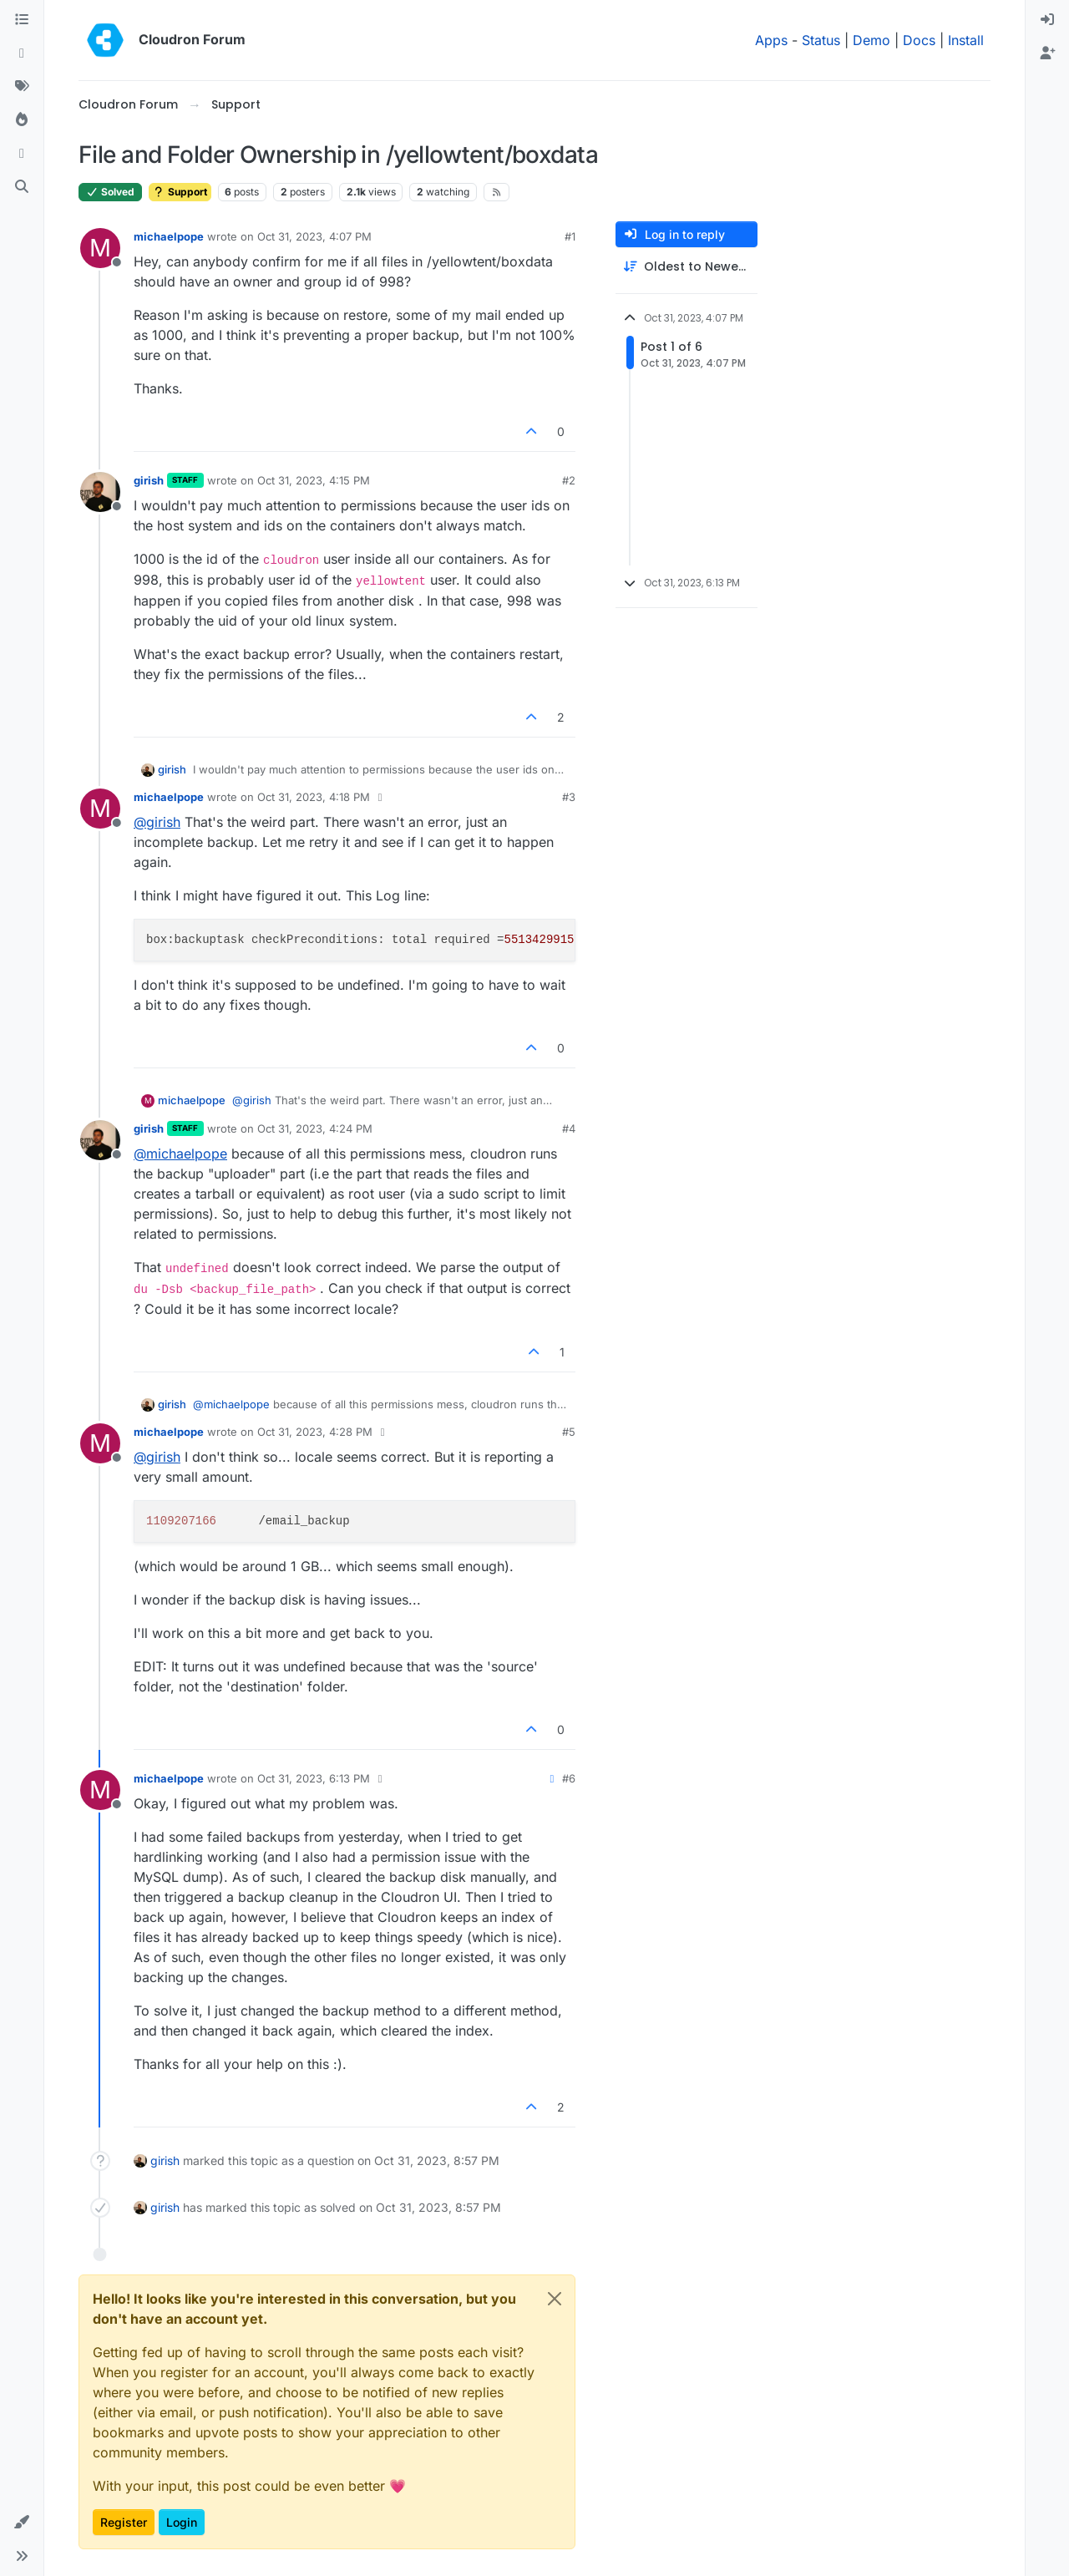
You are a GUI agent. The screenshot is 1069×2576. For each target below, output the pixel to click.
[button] (22, 2522)
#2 (568, 480)
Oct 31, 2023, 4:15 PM (313, 480)
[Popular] (22, 120)
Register (123, 2522)
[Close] (554, 2298)
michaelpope (169, 236)
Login (181, 2522)
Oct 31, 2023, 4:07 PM (314, 236)
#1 (570, 236)
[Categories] (22, 20)
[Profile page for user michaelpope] (100, 248)
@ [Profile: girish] (157, 822)
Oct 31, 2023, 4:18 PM (313, 797)
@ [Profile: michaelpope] (180, 1153)
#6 (568, 1778)
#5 (568, 1431)
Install (966, 40)
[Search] (22, 187)
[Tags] (22, 87)
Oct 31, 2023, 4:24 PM (314, 1128)
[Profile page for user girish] (100, 492)
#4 (568, 1128)
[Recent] (22, 53)
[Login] (1047, 20)
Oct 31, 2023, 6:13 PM (313, 1778)
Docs (919, 40)
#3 (568, 797)
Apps (771, 40)
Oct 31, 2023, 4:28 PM (314, 1431)
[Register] (1047, 53)
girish (149, 480)
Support (180, 191)
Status (821, 40)
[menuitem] (1047, 20)
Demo (871, 40)
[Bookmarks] (22, 153)
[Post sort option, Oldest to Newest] (686, 267)
